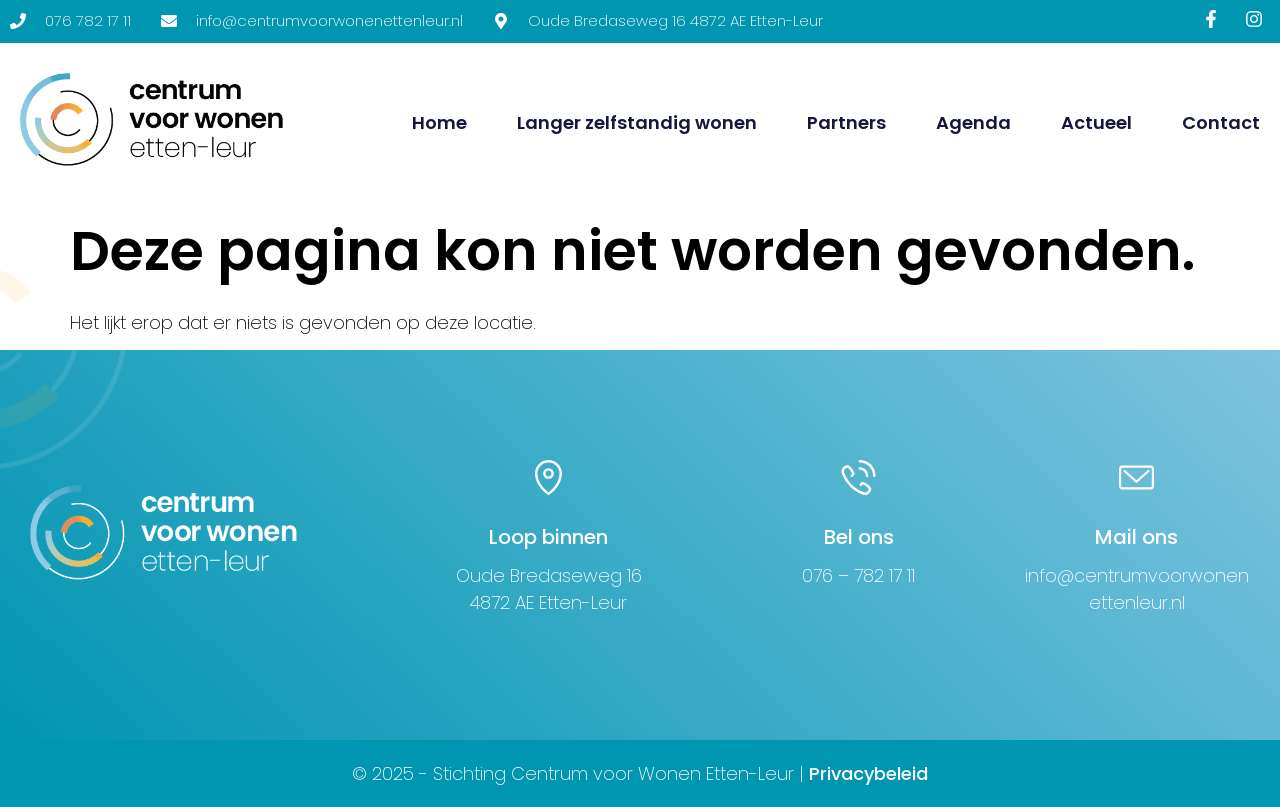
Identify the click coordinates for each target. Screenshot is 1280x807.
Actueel (1096, 122)
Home (439, 122)
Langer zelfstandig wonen (637, 122)
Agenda (973, 122)
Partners (846, 122)
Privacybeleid (868, 773)
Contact (1221, 122)
